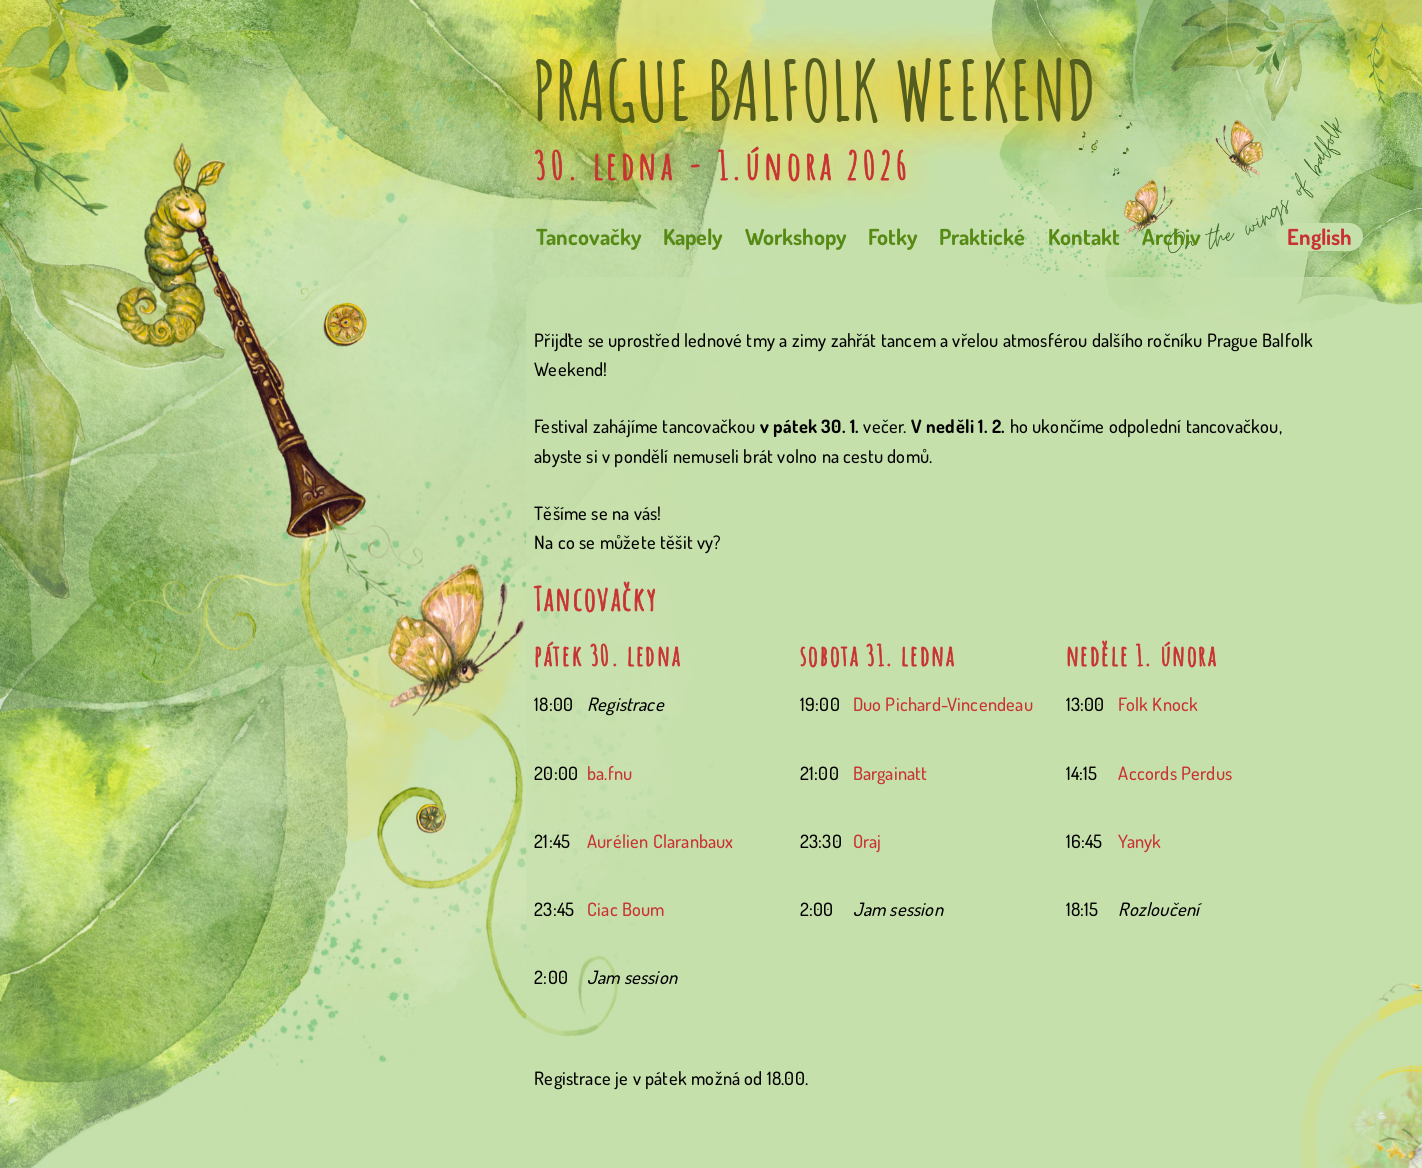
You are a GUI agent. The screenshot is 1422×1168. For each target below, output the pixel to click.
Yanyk (1139, 840)
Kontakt (1084, 237)
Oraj (867, 840)
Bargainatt (890, 772)
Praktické (982, 237)
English (1319, 237)
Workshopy (795, 237)
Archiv (1171, 237)
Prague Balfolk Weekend (814, 90)
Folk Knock (1158, 703)
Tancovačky (588, 237)
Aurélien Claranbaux (660, 840)
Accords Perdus (1175, 772)
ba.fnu (609, 772)
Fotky (892, 237)
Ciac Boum (626, 908)
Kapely (692, 237)
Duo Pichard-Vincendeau (943, 703)
